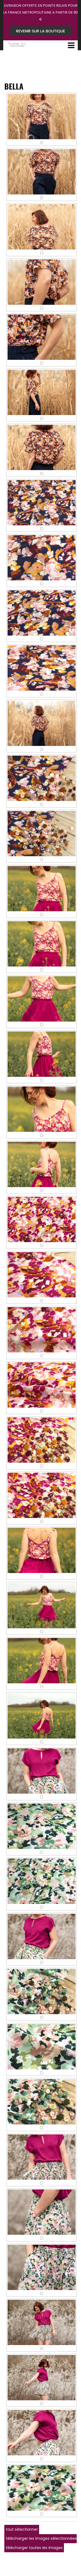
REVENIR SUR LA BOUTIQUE (40, 31)
